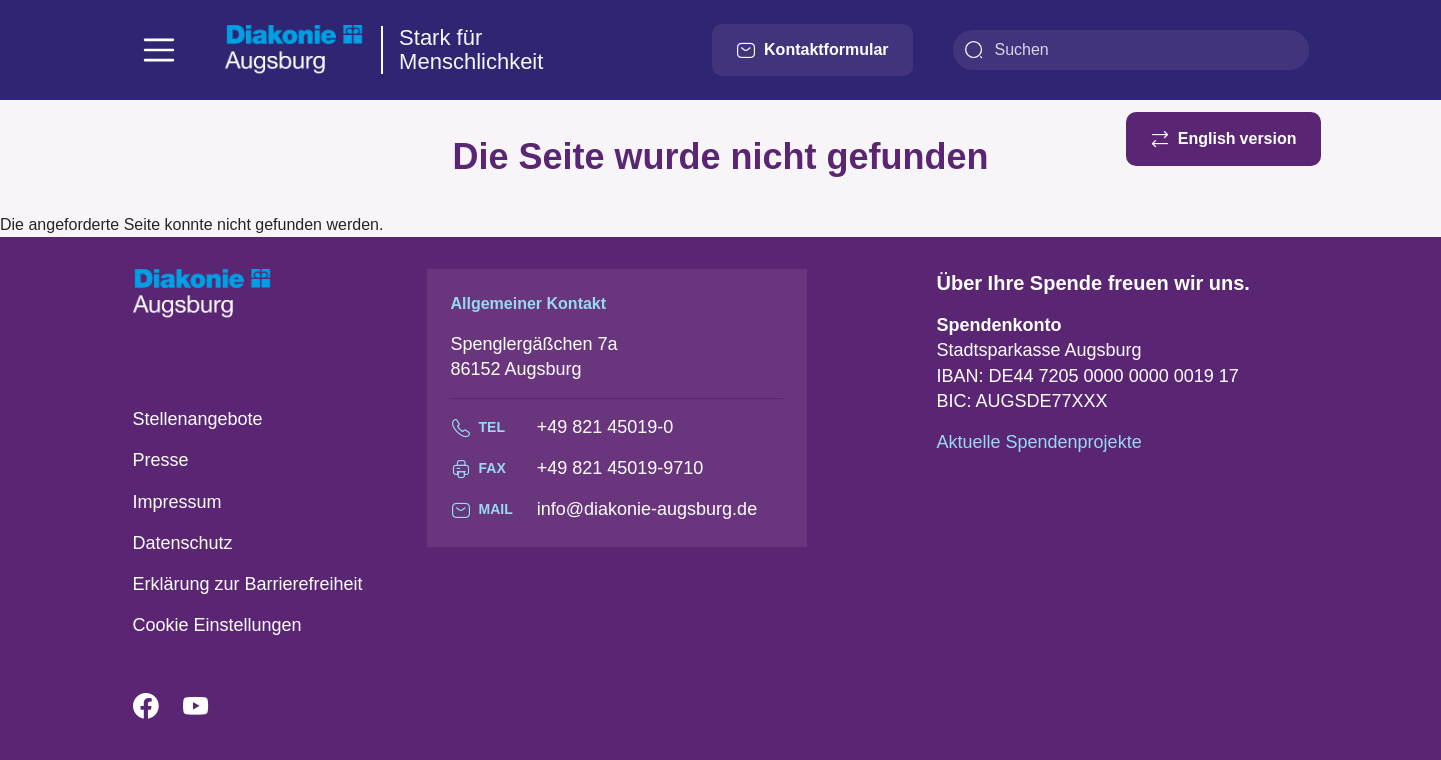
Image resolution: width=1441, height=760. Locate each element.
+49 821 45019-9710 (620, 468)
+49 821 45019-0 (605, 427)
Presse (161, 460)
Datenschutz (183, 543)
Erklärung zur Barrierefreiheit (248, 584)
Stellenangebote (198, 419)
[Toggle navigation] (159, 50)
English (1207, 138)
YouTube (208, 707)
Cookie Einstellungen (217, 625)
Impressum (177, 502)
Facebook (158, 707)
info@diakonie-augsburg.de (647, 509)
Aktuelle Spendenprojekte (1039, 442)
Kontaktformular (812, 50)
